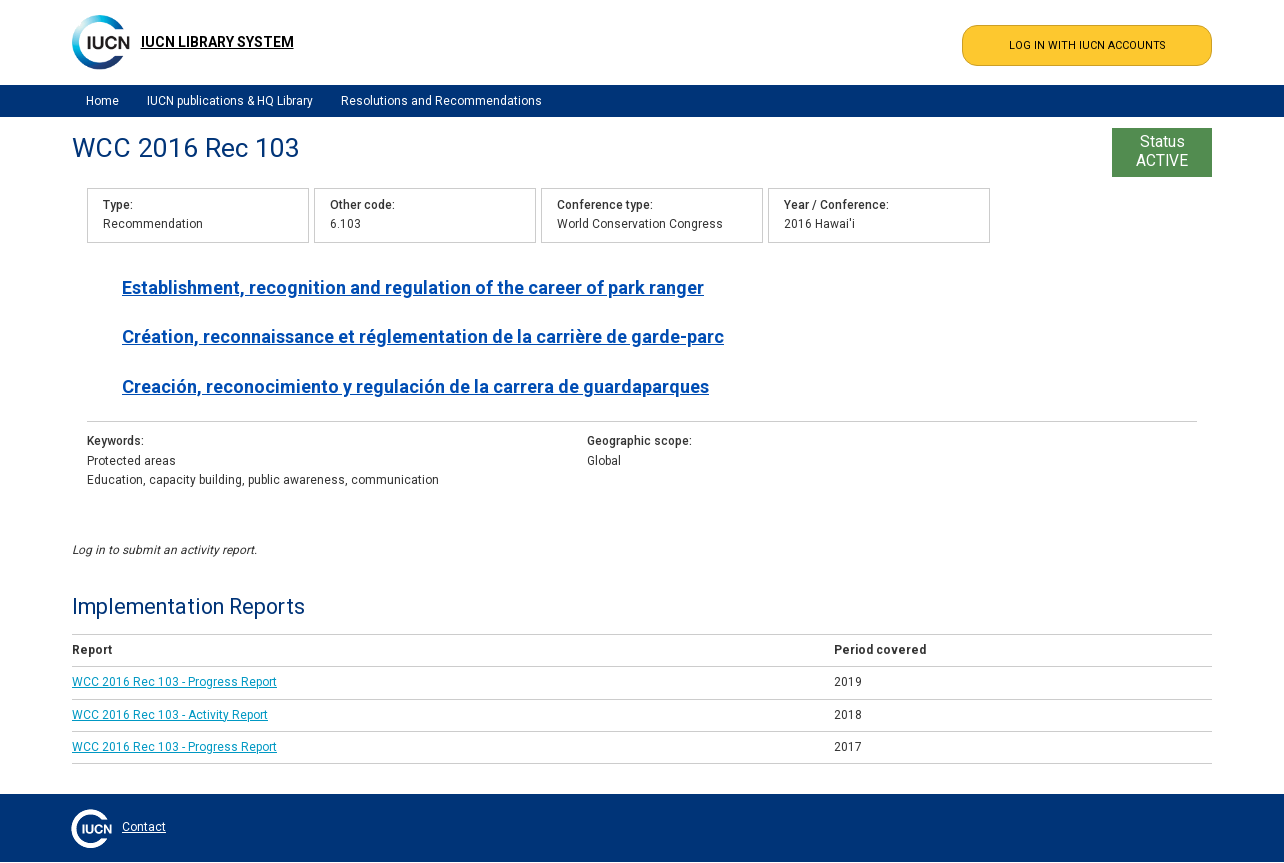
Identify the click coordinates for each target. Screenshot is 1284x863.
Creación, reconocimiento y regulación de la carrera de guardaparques (415, 386)
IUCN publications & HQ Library (230, 101)
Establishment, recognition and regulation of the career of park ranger (413, 287)
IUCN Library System (217, 42)
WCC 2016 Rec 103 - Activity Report (170, 715)
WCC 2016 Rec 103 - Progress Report (174, 682)
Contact (144, 827)
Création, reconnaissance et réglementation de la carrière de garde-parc (423, 336)
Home (102, 101)
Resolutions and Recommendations (441, 101)
